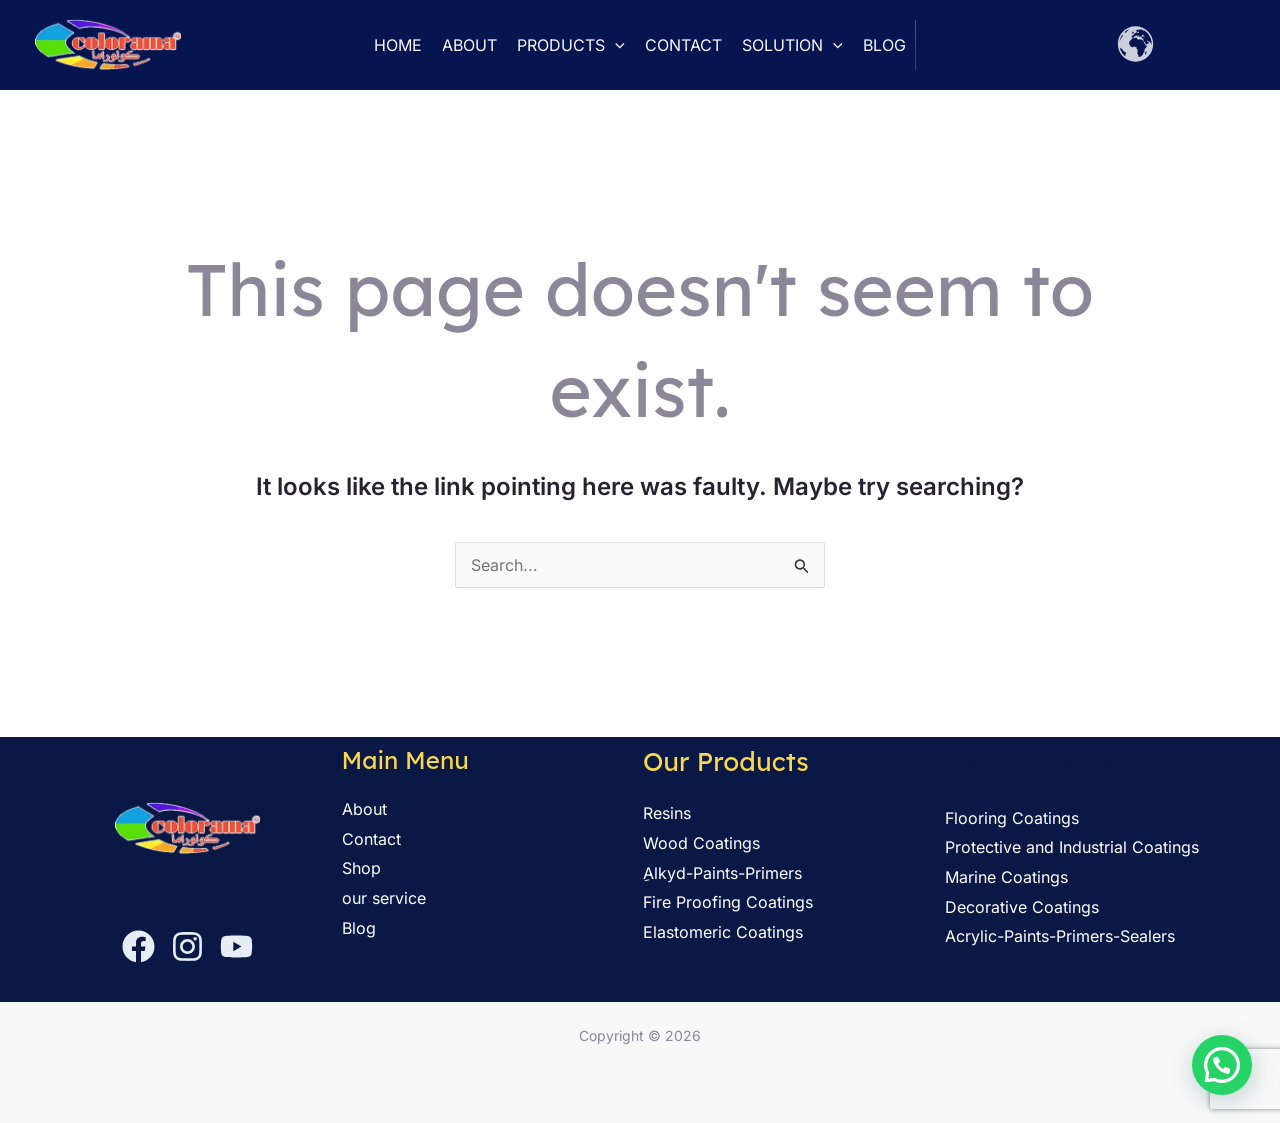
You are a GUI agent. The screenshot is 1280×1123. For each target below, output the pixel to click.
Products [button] (571, 45)
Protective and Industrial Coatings (1072, 847)
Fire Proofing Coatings (728, 902)
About (469, 45)
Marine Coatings (1006, 877)
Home (398, 45)
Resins (667, 813)
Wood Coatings (701, 843)
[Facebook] (138, 946)
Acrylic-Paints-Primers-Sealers (1060, 936)
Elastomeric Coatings (723, 932)
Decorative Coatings (1022, 907)
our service (384, 898)
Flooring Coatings (1012, 818)
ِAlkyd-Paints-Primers (722, 873)
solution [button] (792, 45)
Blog (884, 45)
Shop (361, 868)
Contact (683, 45)
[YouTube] (236, 946)
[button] (615, 45)
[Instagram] (187, 946)
